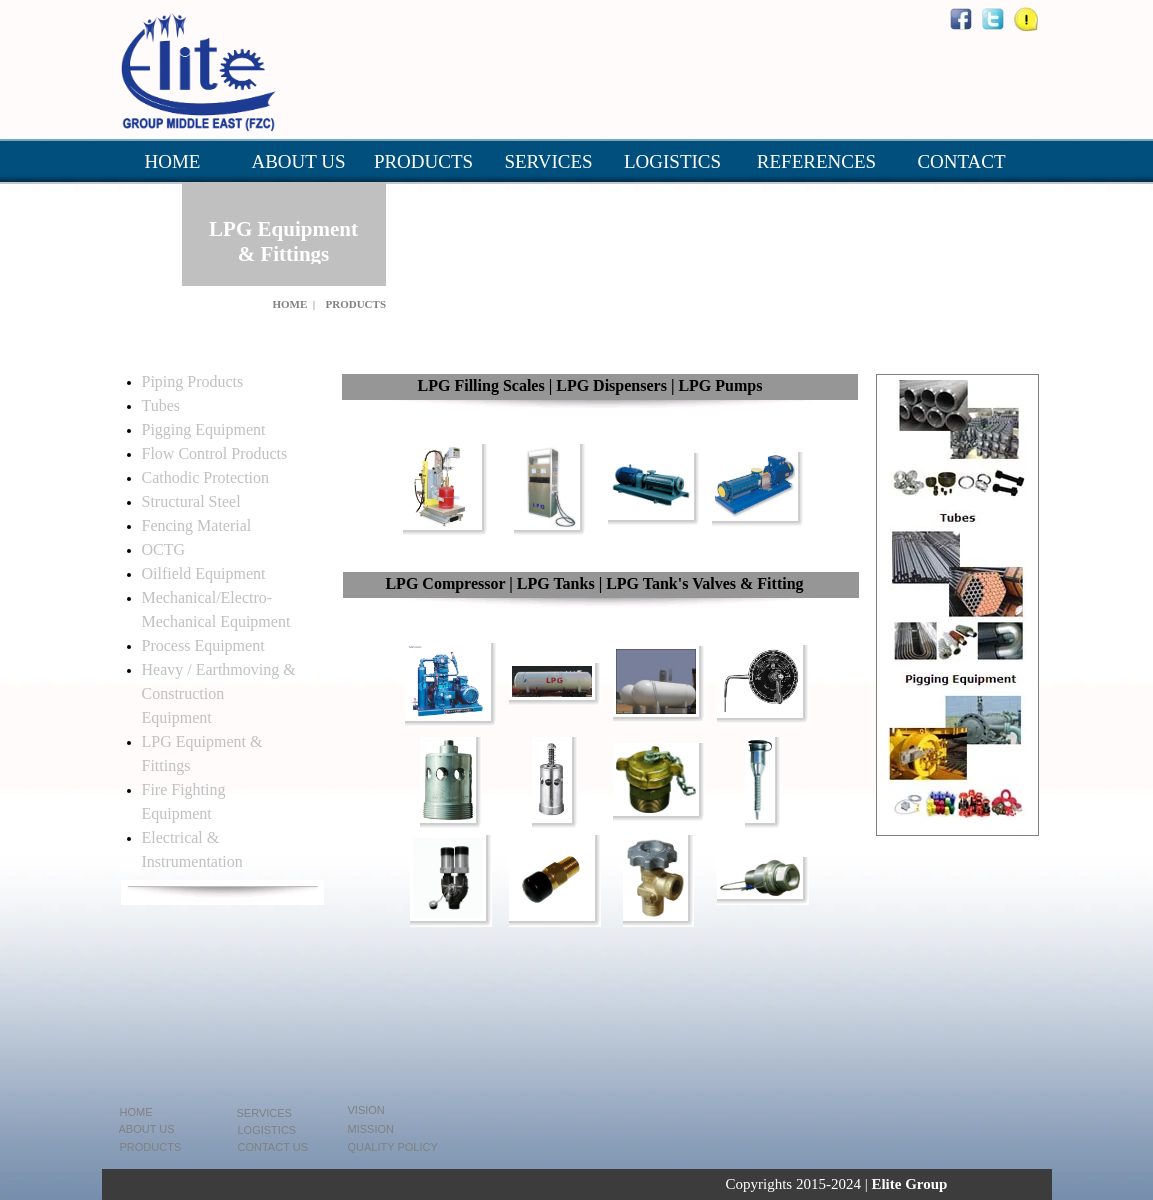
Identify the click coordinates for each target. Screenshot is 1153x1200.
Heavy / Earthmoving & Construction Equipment (219, 693)
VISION (366, 1110)
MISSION (371, 1129)
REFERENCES (816, 161)
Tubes (161, 405)
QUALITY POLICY (393, 1147)
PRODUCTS (423, 161)
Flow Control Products (215, 453)
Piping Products (193, 381)
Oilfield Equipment (204, 573)
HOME (173, 161)
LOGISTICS (672, 161)
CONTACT (961, 161)
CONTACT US (273, 1147)
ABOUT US (298, 161)
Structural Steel (191, 501)
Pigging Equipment (204, 429)
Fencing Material (197, 525)
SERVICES (548, 161)
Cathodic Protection (206, 477)
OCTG (164, 549)
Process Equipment (203, 645)
